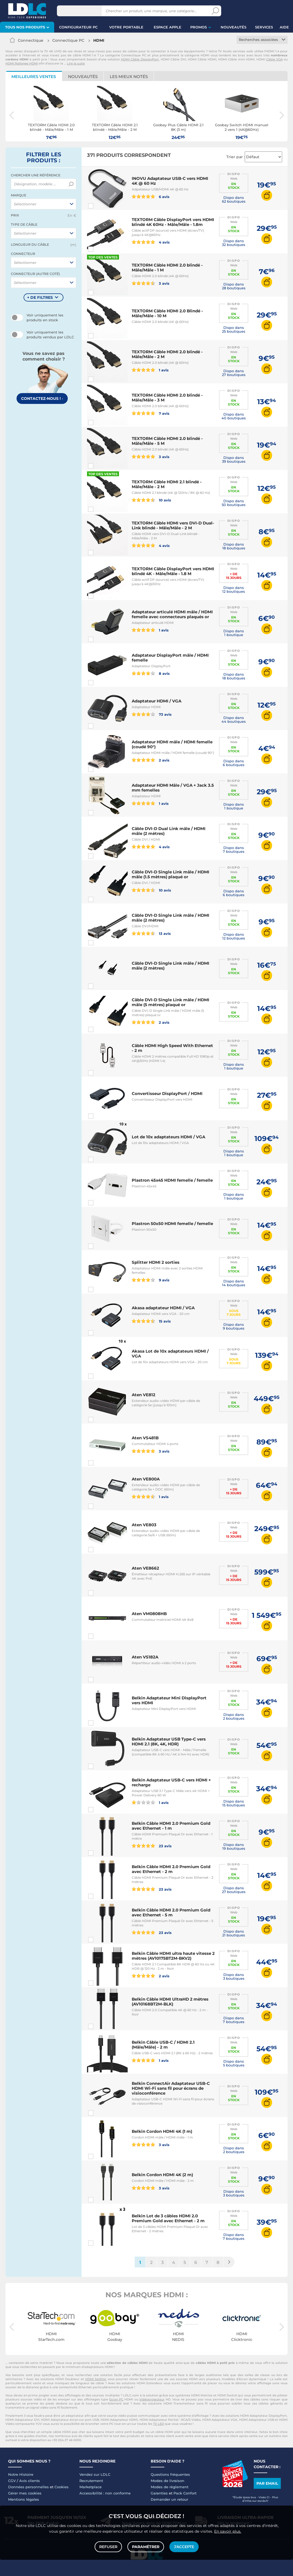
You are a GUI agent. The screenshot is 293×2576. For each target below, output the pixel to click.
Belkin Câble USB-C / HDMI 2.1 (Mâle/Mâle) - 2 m (163, 2045)
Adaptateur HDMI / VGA (156, 701)
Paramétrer (145, 2546)
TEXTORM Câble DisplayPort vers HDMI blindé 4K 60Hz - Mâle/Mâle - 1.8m (173, 222)
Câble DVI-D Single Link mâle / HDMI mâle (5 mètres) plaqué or (170, 1002)
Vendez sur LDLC (94, 2474)
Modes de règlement (169, 2487)
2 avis (150, 760)
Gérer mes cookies (24, 2493)
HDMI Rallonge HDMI (21, 63)
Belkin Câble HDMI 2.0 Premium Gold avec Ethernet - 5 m (171, 1912)
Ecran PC (116, 2399)
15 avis (151, 1321)
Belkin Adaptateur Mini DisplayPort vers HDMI (169, 1700)
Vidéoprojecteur (152, 2399)
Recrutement (91, 2480)
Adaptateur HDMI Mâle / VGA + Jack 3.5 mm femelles (173, 788)
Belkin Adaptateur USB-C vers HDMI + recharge (171, 1782)
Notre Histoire (20, 2474)
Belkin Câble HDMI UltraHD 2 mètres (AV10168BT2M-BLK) (170, 2002)
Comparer (100, 206)
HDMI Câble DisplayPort (140, 59)
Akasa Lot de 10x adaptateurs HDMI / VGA (170, 1354)
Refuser (108, 2546)
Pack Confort (185, 2493)
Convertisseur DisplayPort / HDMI (167, 1093)
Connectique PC (68, 40)
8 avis (151, 673)
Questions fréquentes (170, 2474)
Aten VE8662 (145, 1568)
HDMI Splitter (96, 2379)
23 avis (152, 1845)
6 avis (150, 196)
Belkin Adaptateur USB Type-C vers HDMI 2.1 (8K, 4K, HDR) (169, 1741)
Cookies (61, 2487)
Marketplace (90, 2487)
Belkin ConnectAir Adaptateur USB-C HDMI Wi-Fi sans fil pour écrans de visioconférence (171, 2088)
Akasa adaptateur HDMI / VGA (163, 1307)
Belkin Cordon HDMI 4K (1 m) (162, 2131)
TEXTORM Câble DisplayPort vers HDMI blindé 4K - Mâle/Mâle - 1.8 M (173, 571)
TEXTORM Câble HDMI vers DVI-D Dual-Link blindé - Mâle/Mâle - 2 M (173, 525)
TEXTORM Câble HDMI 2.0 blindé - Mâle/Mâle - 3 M (167, 398)
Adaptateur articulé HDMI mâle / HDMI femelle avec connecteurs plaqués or (172, 614)
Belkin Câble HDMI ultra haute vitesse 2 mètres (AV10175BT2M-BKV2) (173, 1956)
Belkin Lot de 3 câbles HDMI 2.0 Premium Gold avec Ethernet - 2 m (168, 2218)
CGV (12, 2480)
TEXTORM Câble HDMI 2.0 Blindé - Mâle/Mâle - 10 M (167, 313)
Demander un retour (169, 2499)
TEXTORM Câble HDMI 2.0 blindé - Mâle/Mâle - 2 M (167, 354)
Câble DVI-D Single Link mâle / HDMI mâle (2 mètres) (170, 918)
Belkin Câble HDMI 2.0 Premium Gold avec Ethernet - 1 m (171, 1826)
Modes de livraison (167, 2480)
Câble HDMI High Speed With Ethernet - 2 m (172, 1048)
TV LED (158, 2424)
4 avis (151, 242)
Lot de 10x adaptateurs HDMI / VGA (168, 1136)
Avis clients (29, 2480)
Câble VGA (274, 59)
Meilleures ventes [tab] (33, 76)
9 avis (150, 1280)
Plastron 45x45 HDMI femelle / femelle (172, 1180)
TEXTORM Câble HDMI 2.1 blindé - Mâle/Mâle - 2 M (167, 484)
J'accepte (184, 2546)
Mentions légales (23, 2499)
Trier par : (235, 156)
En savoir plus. (227, 2531)
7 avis (150, 413)
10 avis (151, 500)
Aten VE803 (144, 1524)
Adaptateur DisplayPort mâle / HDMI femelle (170, 658)
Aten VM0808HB (149, 1613)
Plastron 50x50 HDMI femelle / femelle (172, 1223)
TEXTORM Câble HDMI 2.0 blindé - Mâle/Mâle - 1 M (167, 268)
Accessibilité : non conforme (105, 2493)
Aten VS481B (145, 1437)
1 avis (150, 370)
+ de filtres (40, 297)
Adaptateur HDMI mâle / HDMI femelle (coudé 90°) (172, 744)
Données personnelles (28, 2487)
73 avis (152, 714)
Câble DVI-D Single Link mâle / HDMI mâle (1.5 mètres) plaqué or (170, 874)
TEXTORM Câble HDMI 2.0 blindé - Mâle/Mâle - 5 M (167, 441)
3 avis (150, 283)
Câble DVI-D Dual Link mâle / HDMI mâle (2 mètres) (168, 831)
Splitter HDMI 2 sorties (155, 1262)
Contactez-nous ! (42, 398)
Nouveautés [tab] (83, 76)
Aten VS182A (145, 1657)
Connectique (30, 40)
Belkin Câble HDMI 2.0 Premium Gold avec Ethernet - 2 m (171, 1869)
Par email (267, 2483)
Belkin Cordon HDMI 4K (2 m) (162, 2174)
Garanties (159, 2493)
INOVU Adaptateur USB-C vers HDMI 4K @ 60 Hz (170, 181)
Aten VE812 (143, 1394)
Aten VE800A (146, 1479)
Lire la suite (76, 63)
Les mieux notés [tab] (129, 76)
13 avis (151, 933)
